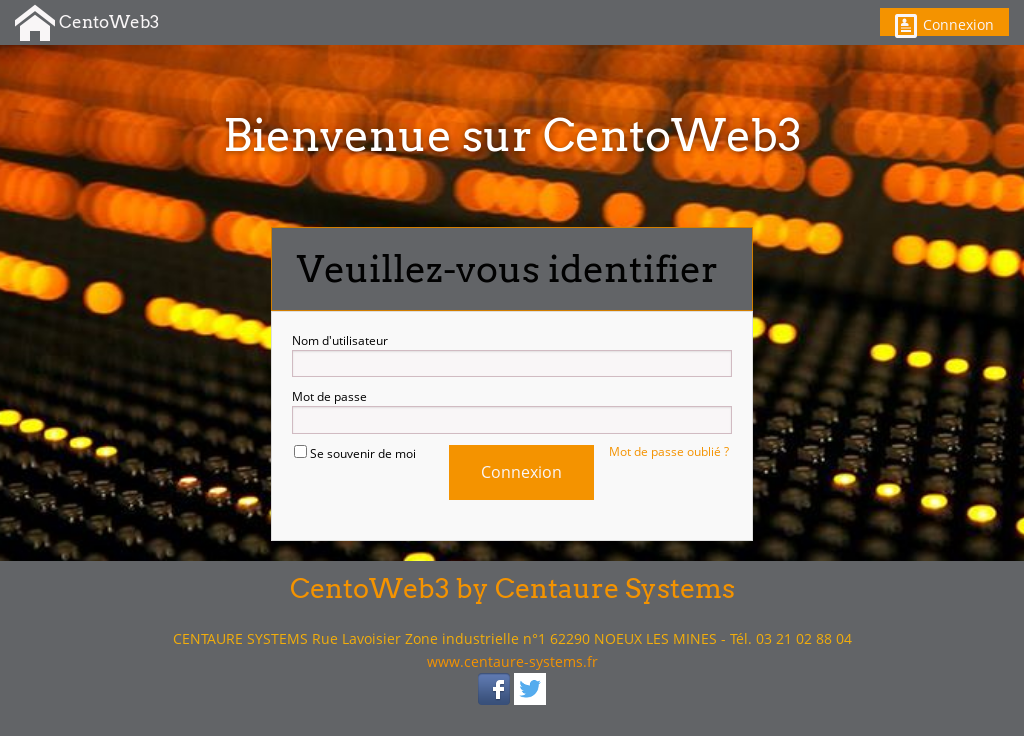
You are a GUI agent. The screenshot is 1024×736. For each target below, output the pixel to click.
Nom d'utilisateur (512, 355)
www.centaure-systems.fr (512, 661)
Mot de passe (512, 411)
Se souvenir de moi (355, 453)
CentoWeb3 (87, 23)
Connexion (944, 25)
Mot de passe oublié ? (669, 451)
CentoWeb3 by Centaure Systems (512, 588)
